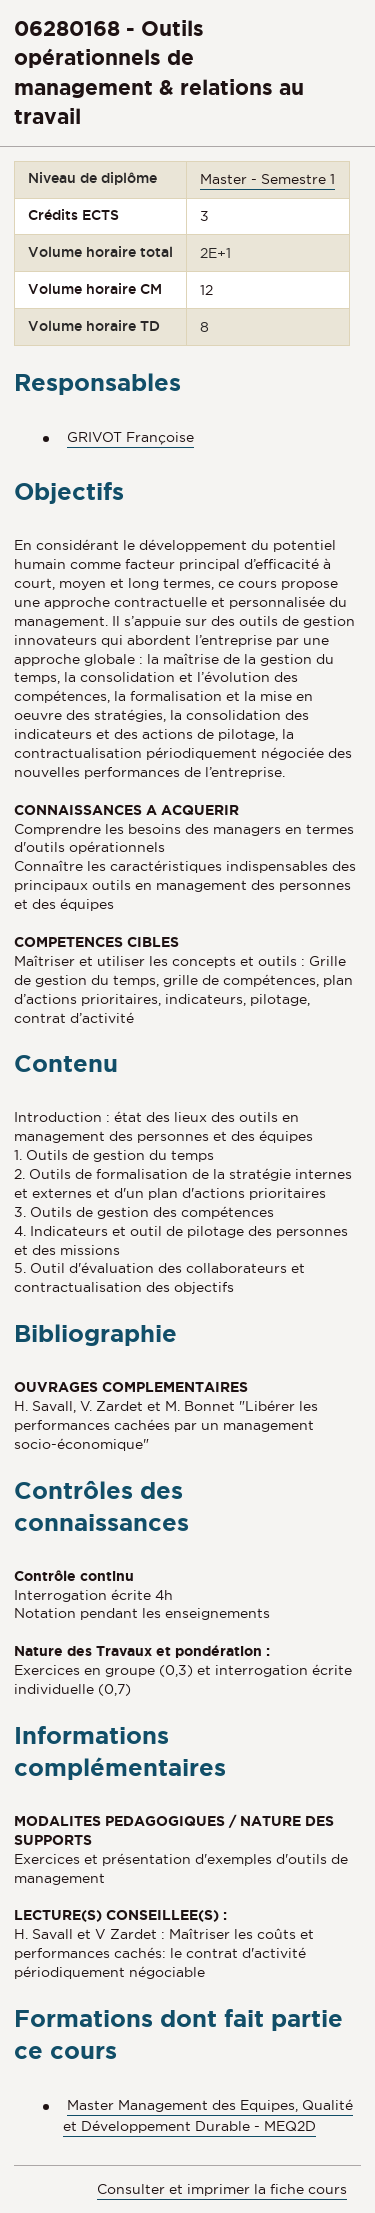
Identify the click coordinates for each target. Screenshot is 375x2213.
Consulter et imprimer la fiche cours (222, 2189)
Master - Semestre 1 (267, 179)
